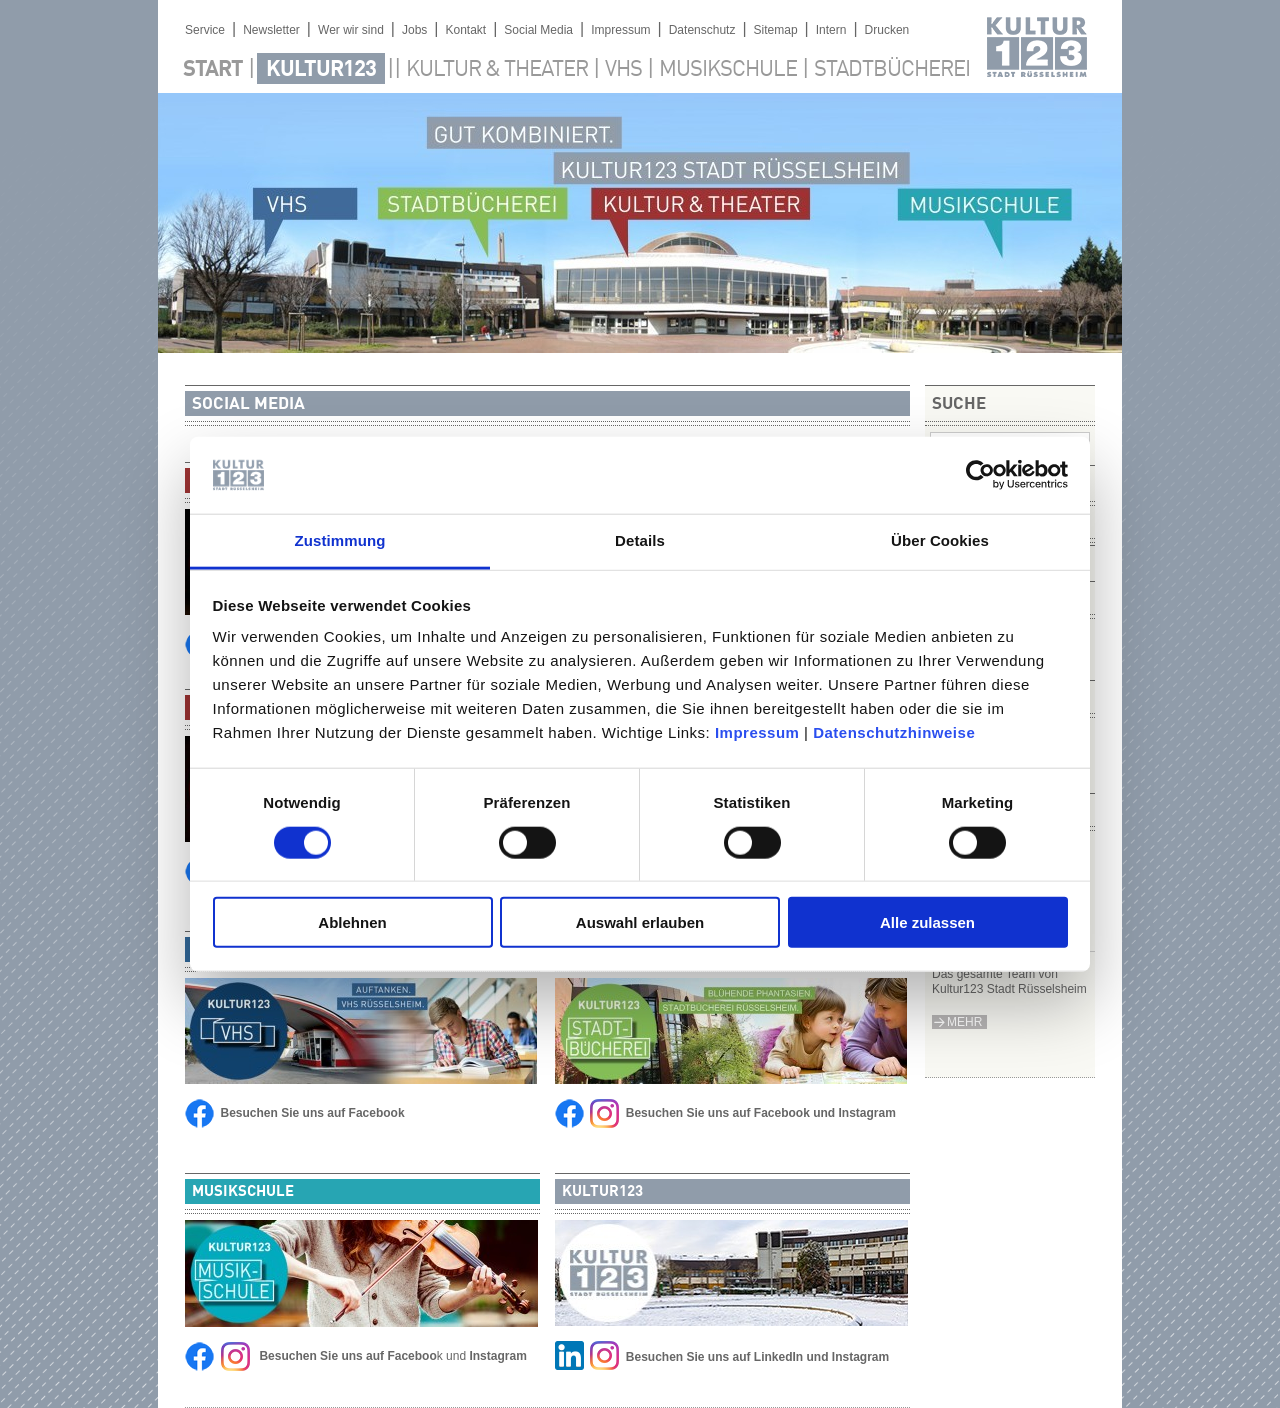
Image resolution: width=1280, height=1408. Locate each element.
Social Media (538, 30)
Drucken (887, 30)
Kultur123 (321, 70)
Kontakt (465, 30)
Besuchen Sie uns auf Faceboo (347, 1356)
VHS (623, 70)
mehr (964, 1022)
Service (205, 30)
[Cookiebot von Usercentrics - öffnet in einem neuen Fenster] (980, 475)
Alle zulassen (927, 922)
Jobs (414, 30)
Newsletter (271, 30)
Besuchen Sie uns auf (688, 1357)
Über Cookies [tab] (940, 540)
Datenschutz (702, 30)
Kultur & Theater (497, 70)
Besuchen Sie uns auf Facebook (313, 1113)
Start (213, 70)
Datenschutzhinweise (894, 732)
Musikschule (728, 70)
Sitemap (776, 30)
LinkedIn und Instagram (821, 1357)
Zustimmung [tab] (340, 540)
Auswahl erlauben (640, 922)
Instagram (867, 1113)
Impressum (757, 732)
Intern (831, 30)
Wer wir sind (351, 30)
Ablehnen (352, 922)
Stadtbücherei (892, 70)
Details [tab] (640, 540)
